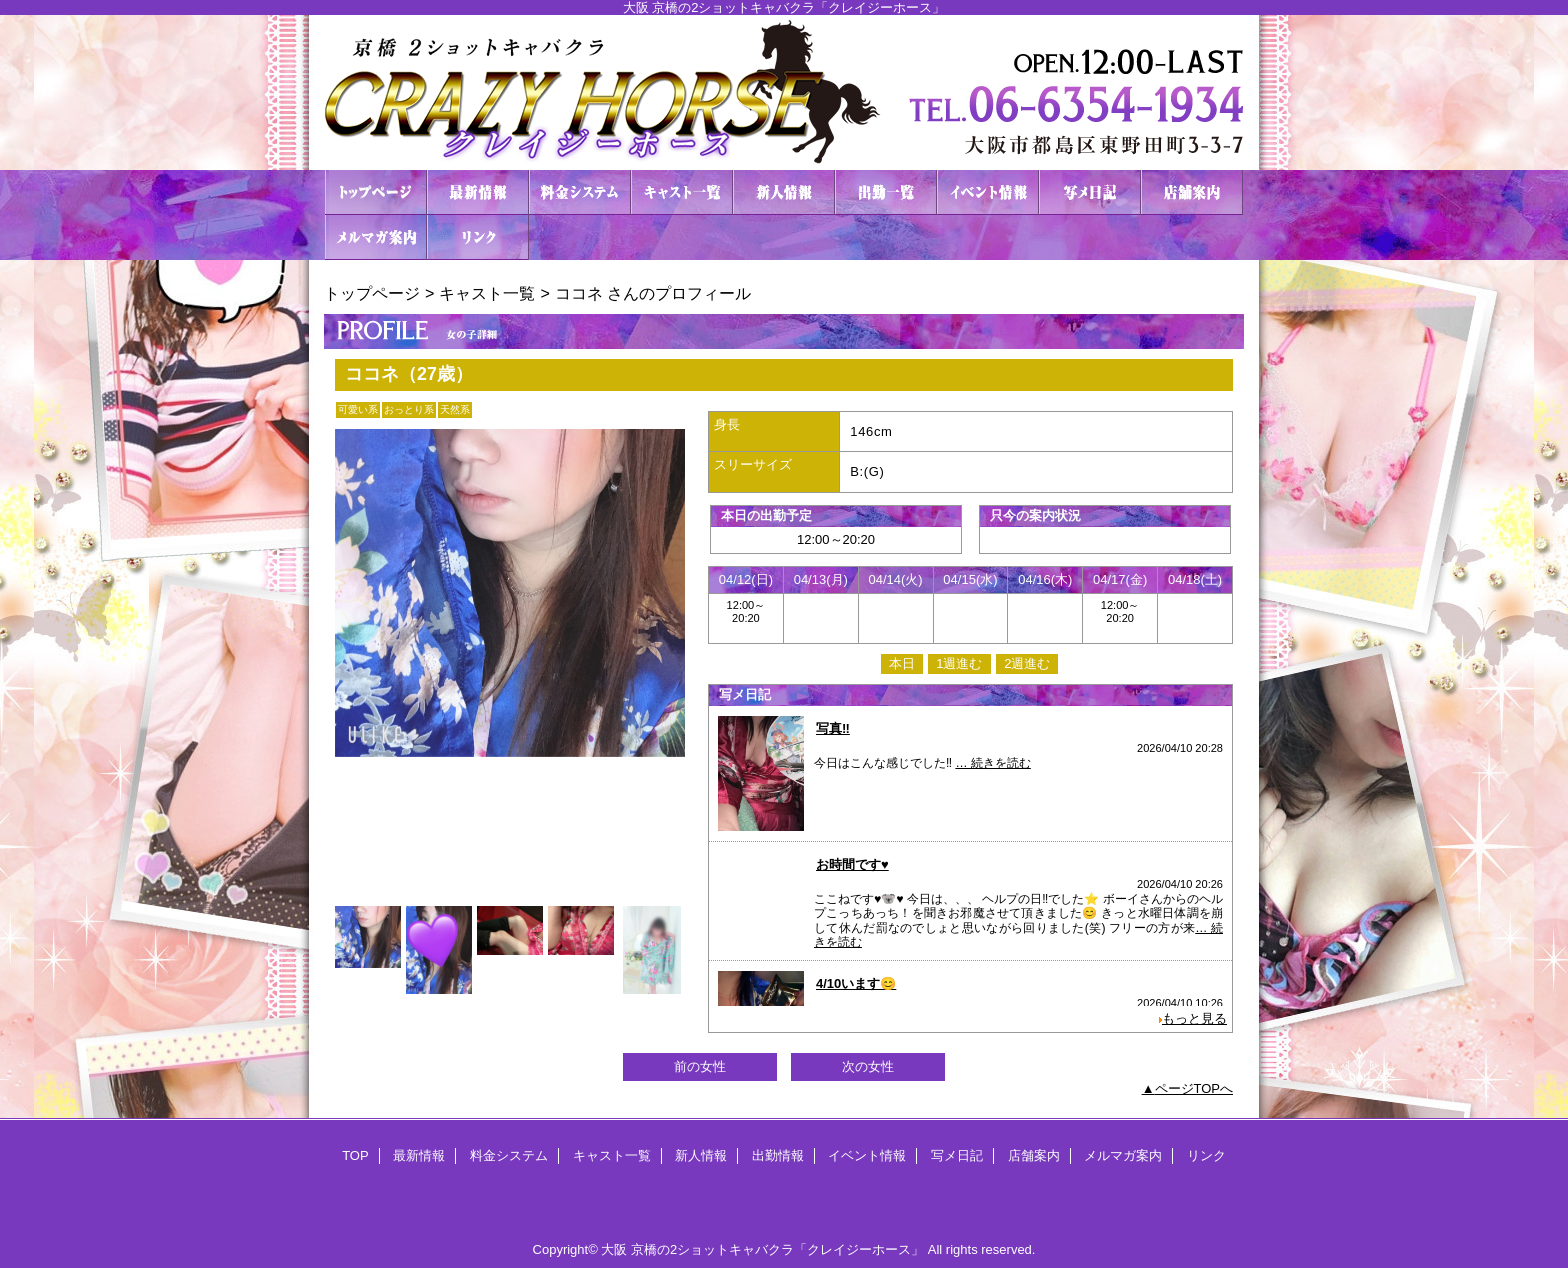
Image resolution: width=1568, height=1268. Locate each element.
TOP (376, 192)
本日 (902, 663)
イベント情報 (988, 192)
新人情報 (784, 192)
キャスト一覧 (682, 192)
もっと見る (1194, 1018)
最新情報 (478, 192)
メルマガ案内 (376, 237)
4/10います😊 (856, 983)
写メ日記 (1090, 192)
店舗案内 (1192, 192)
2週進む (1027, 663)
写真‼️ (833, 728)
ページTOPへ (1194, 1088)
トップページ (372, 293)
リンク (478, 237)
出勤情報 (886, 192)
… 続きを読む (992, 763)
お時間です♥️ (852, 864)
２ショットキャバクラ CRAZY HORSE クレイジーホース (784, 92)
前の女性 (700, 1066)
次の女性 (868, 1066)
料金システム (580, 192)
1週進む (959, 663)
